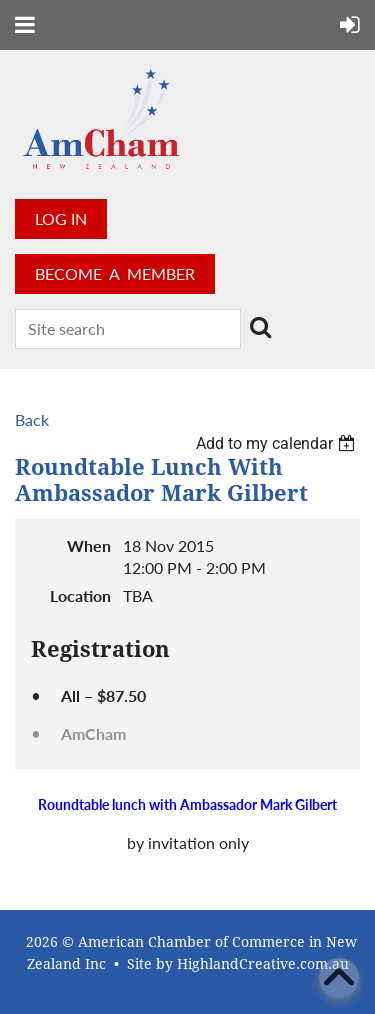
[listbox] (278, 443)
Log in (61, 218)
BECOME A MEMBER (115, 273)
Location (80, 595)
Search (260, 327)
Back (32, 419)
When (89, 545)
